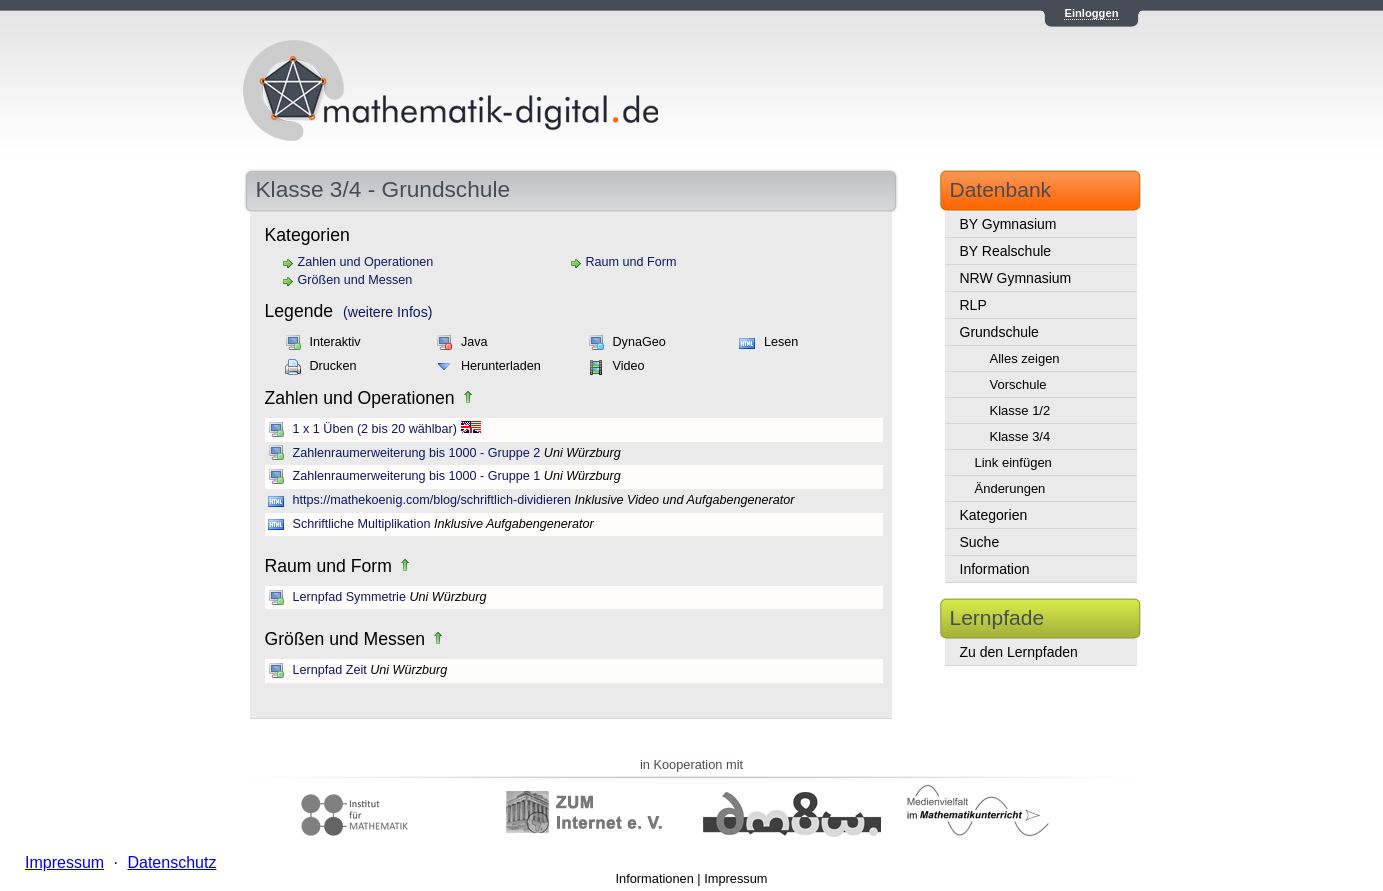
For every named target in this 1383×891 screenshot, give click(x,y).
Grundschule (999, 332)
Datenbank (1001, 189)
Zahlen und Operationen (366, 262)
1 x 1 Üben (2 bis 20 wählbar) (375, 429)
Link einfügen (1013, 462)
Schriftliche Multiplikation (362, 524)
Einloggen (1091, 13)
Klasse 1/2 (1020, 410)
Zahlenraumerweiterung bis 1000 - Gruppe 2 (417, 453)
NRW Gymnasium (1016, 278)
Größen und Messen (355, 280)
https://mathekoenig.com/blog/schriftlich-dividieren (432, 500)
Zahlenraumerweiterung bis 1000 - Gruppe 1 (417, 476)
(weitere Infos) (387, 312)
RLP (973, 305)
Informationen (655, 878)
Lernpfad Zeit (330, 670)
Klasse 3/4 (1020, 436)
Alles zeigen (1025, 358)
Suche (980, 542)
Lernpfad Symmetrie (349, 597)
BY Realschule (1006, 251)
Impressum (735, 878)
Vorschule (1018, 384)
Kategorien (994, 515)
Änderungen (1010, 488)
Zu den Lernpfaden (1019, 652)
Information (995, 569)
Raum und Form (631, 262)
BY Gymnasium (1008, 224)
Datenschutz (171, 862)
